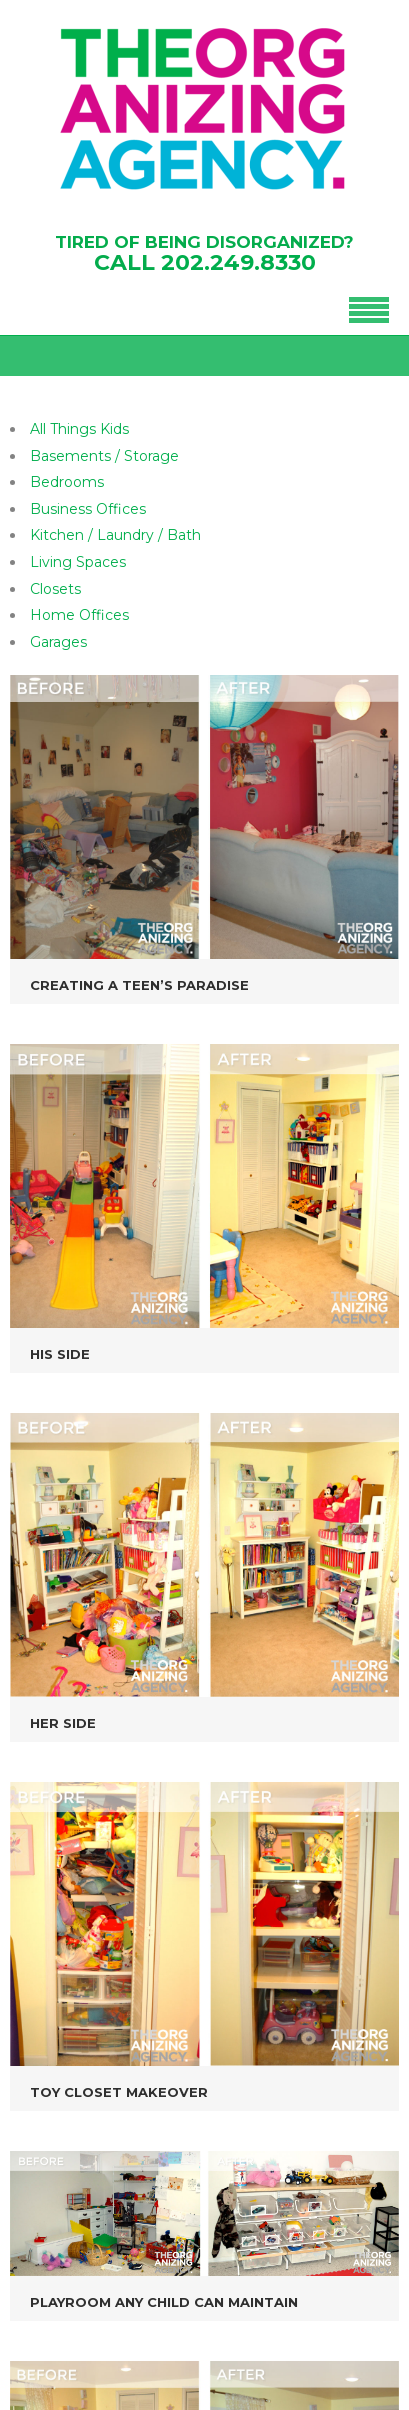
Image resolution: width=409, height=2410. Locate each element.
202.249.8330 (238, 262)
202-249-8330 (119, 2139)
